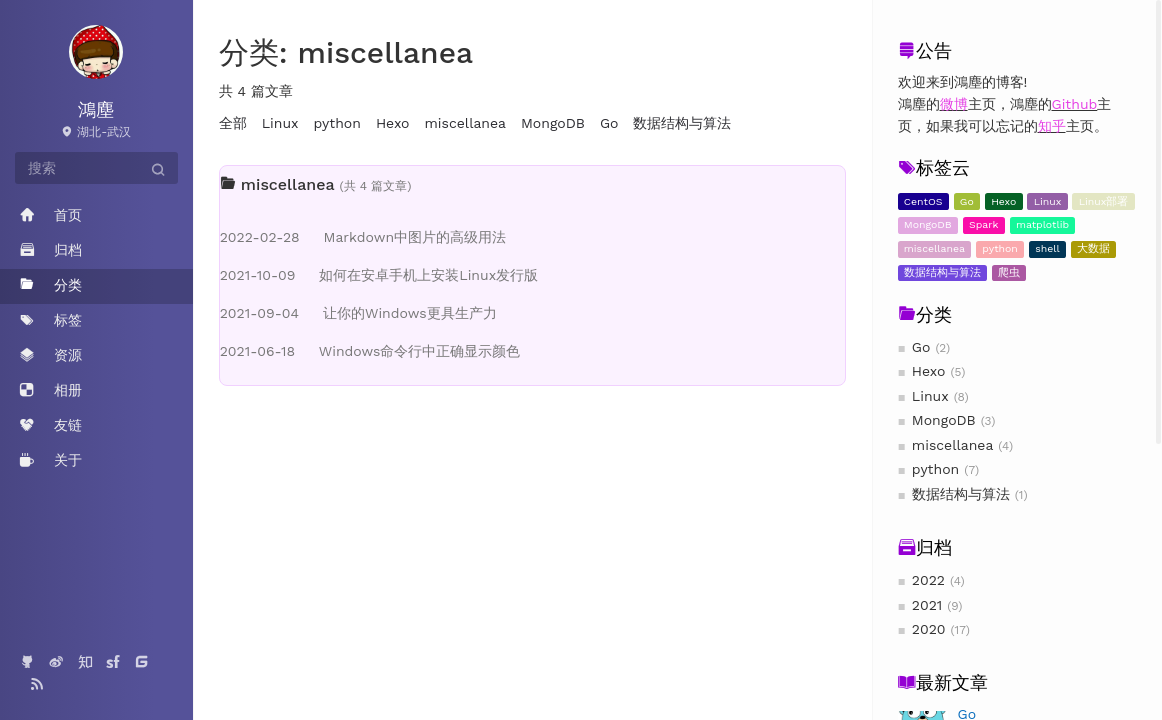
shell (1047, 248)
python (1000, 248)
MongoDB (928, 224)
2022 (928, 580)
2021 (927, 605)
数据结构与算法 (942, 272)
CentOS (923, 201)
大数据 (1093, 248)
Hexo (1003, 201)
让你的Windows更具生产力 (358, 313)
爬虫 (1009, 272)
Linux (1048, 201)
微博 (954, 104)
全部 (233, 123)
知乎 (1052, 126)
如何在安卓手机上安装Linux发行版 (379, 275)
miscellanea (934, 248)
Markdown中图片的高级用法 (363, 237)
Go (967, 201)
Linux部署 (1104, 201)
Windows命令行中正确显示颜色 (370, 351)
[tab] (533, 185)
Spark (983, 224)
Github (1075, 104)
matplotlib (1042, 224)
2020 (929, 629)
